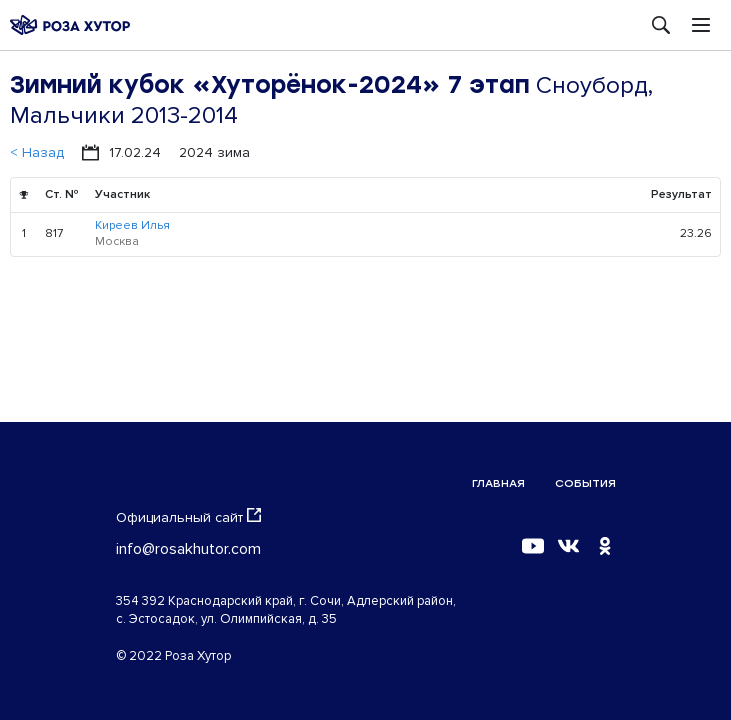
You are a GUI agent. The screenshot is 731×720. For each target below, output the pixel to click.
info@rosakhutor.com (188, 549)
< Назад (37, 152)
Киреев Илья (132, 225)
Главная (498, 483)
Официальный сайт (188, 517)
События (585, 483)
